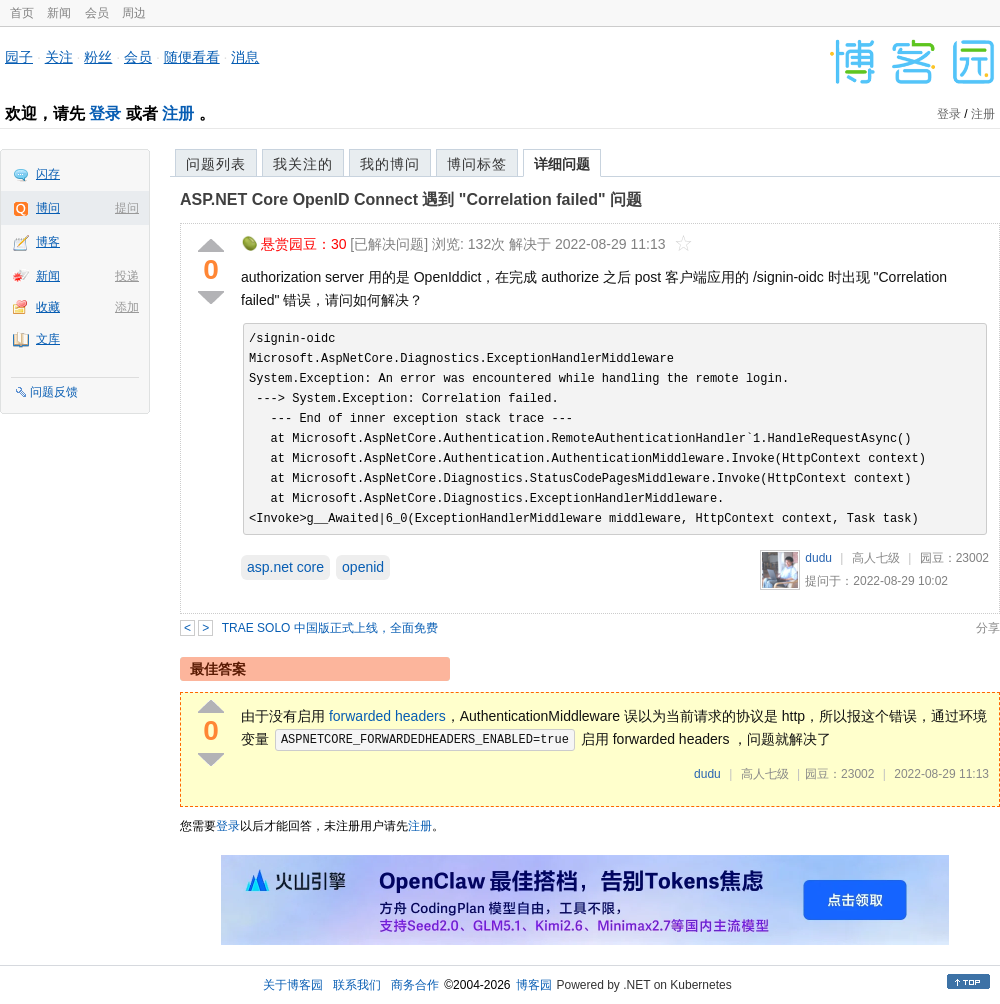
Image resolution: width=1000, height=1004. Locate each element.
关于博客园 (293, 985)
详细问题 (562, 164)
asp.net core (285, 567)
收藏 (48, 307)
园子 (19, 57)
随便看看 (192, 57)
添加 (127, 307)
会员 (97, 13)
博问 (48, 208)
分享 (988, 628)
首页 (22, 13)
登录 (105, 113)
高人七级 (876, 558)
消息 (245, 57)
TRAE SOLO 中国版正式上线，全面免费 (330, 628)
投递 (127, 276)
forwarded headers (387, 716)
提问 (127, 208)
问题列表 (216, 164)
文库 (48, 339)
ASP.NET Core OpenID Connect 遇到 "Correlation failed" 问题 (411, 199)
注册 (178, 113)
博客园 (534, 985)
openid (363, 567)
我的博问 (390, 164)
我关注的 (303, 164)
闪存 (48, 174)
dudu (818, 558)
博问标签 (477, 164)
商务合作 (415, 985)
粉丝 (98, 57)
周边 (134, 13)
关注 (59, 57)
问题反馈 (54, 392)
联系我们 (357, 985)
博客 (48, 242)
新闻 (59, 13)
